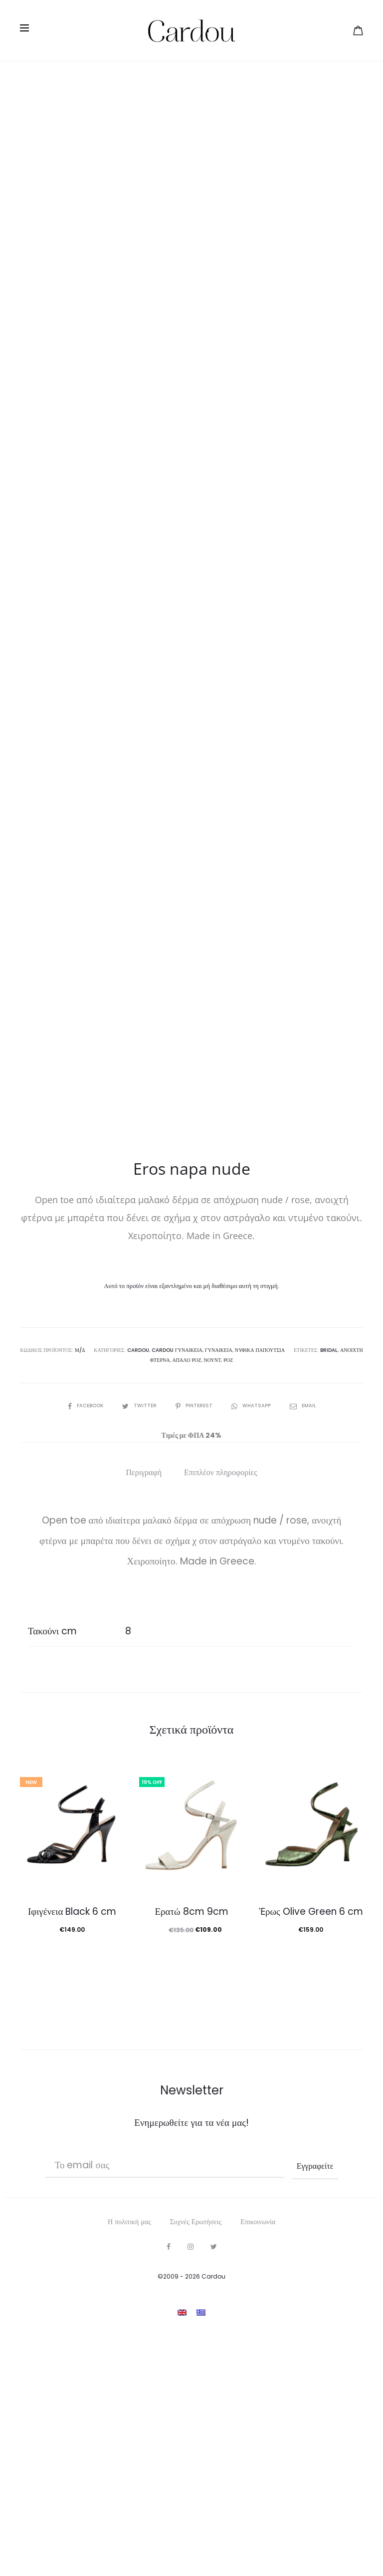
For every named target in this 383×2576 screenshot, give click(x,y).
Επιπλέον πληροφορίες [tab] (220, 1665)
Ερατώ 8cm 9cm (191, 2104)
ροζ (228, 1552)
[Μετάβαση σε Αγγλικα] (182, 2504)
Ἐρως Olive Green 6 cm (311, 2104)
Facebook (85, 1598)
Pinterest (194, 1598)
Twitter (140, 1598)
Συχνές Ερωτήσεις (195, 2414)
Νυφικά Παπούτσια (259, 1542)
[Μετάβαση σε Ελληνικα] (201, 2504)
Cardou (139, 1542)
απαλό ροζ (187, 1552)
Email (303, 1598)
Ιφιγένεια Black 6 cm (72, 2104)
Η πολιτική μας (129, 2414)
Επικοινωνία (257, 2414)
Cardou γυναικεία (177, 1542)
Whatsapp (251, 1598)
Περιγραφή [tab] (144, 1665)
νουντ (212, 1552)
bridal (328, 1542)
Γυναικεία (218, 1542)
